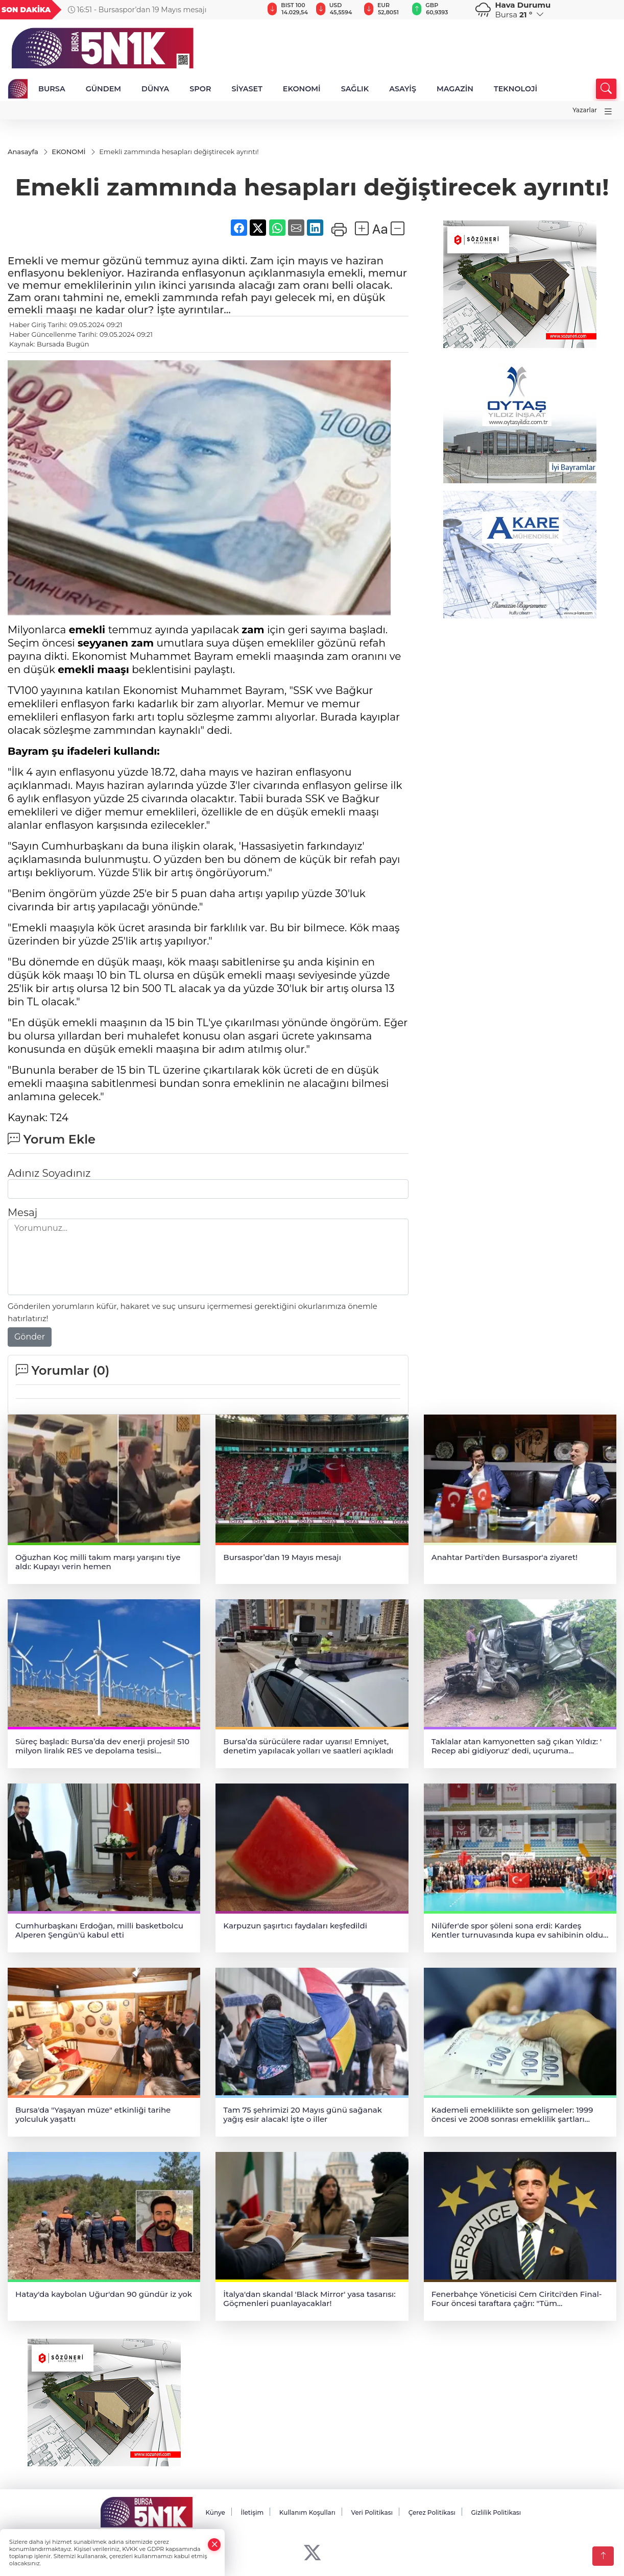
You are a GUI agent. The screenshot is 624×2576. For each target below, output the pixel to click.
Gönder (29, 1337)
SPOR (200, 88)
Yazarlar (584, 110)
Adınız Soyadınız (49, 1174)
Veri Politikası (372, 2513)
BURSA (51, 88)
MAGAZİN (455, 88)
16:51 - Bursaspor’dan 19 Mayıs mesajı (137, 9)
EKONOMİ (302, 88)
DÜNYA (155, 88)
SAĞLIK (355, 88)
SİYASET (246, 88)
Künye (215, 2513)
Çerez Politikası (432, 2513)
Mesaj (22, 1213)
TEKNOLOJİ (515, 88)
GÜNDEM (103, 88)
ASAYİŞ (402, 88)
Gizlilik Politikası (496, 2513)
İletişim (252, 2513)
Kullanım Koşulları (307, 2513)
